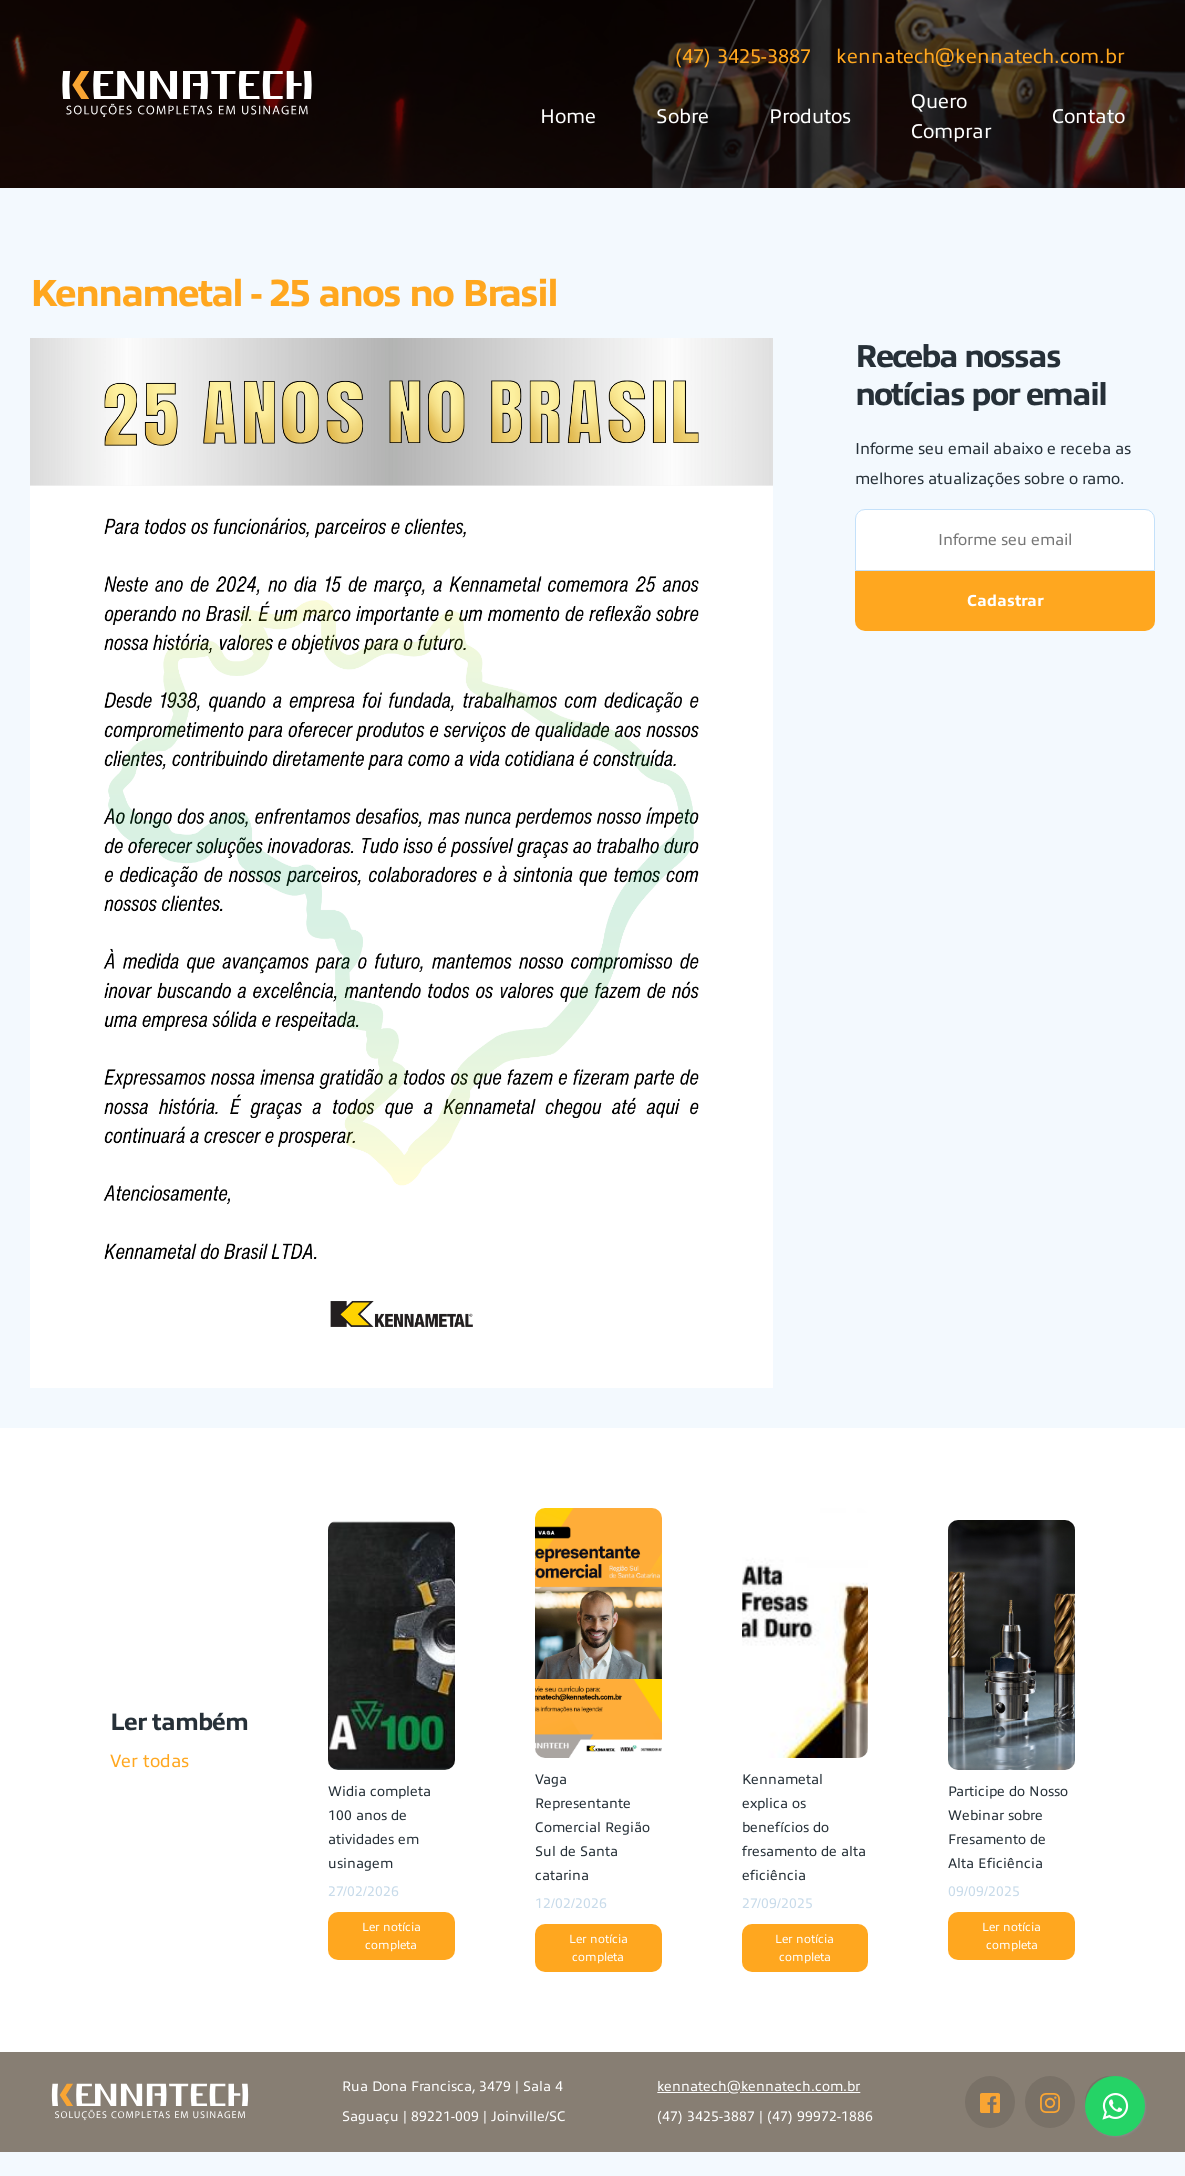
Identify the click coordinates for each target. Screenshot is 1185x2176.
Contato (1088, 116)
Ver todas (149, 1761)
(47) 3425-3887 (743, 56)
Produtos (810, 116)
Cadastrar (1005, 601)
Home (568, 116)
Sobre (682, 116)
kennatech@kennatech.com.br (980, 56)
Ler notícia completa (391, 1936)
